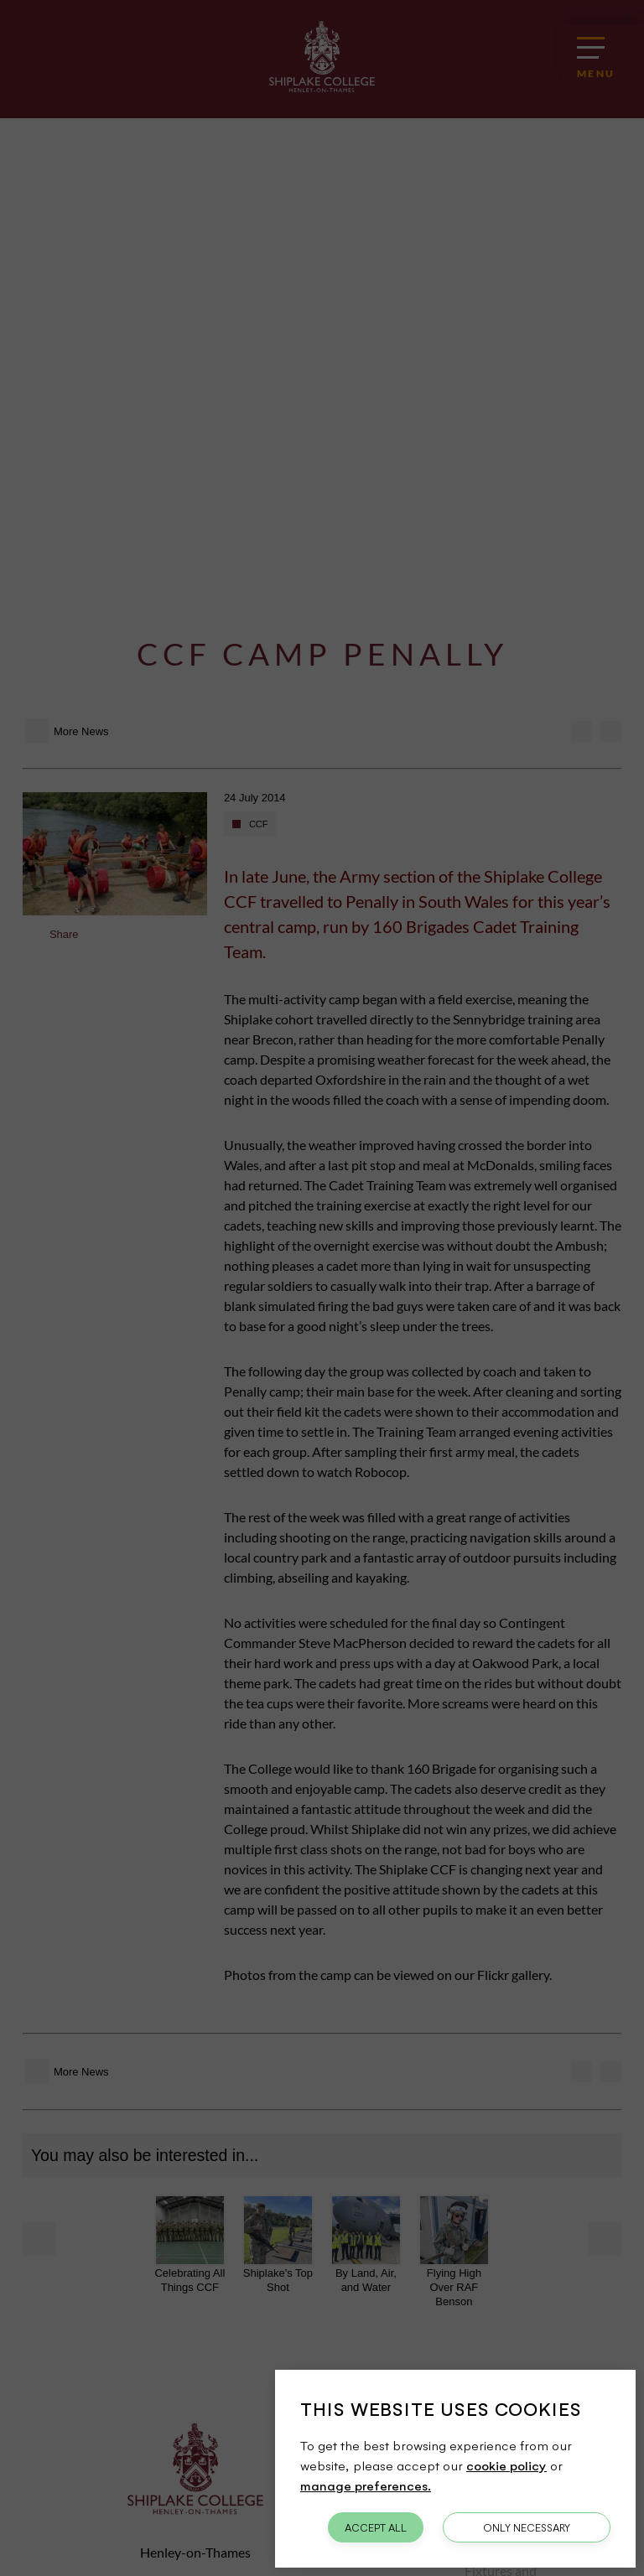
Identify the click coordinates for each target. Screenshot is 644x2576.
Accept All (376, 2527)
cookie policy (506, 2465)
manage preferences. (365, 2485)
